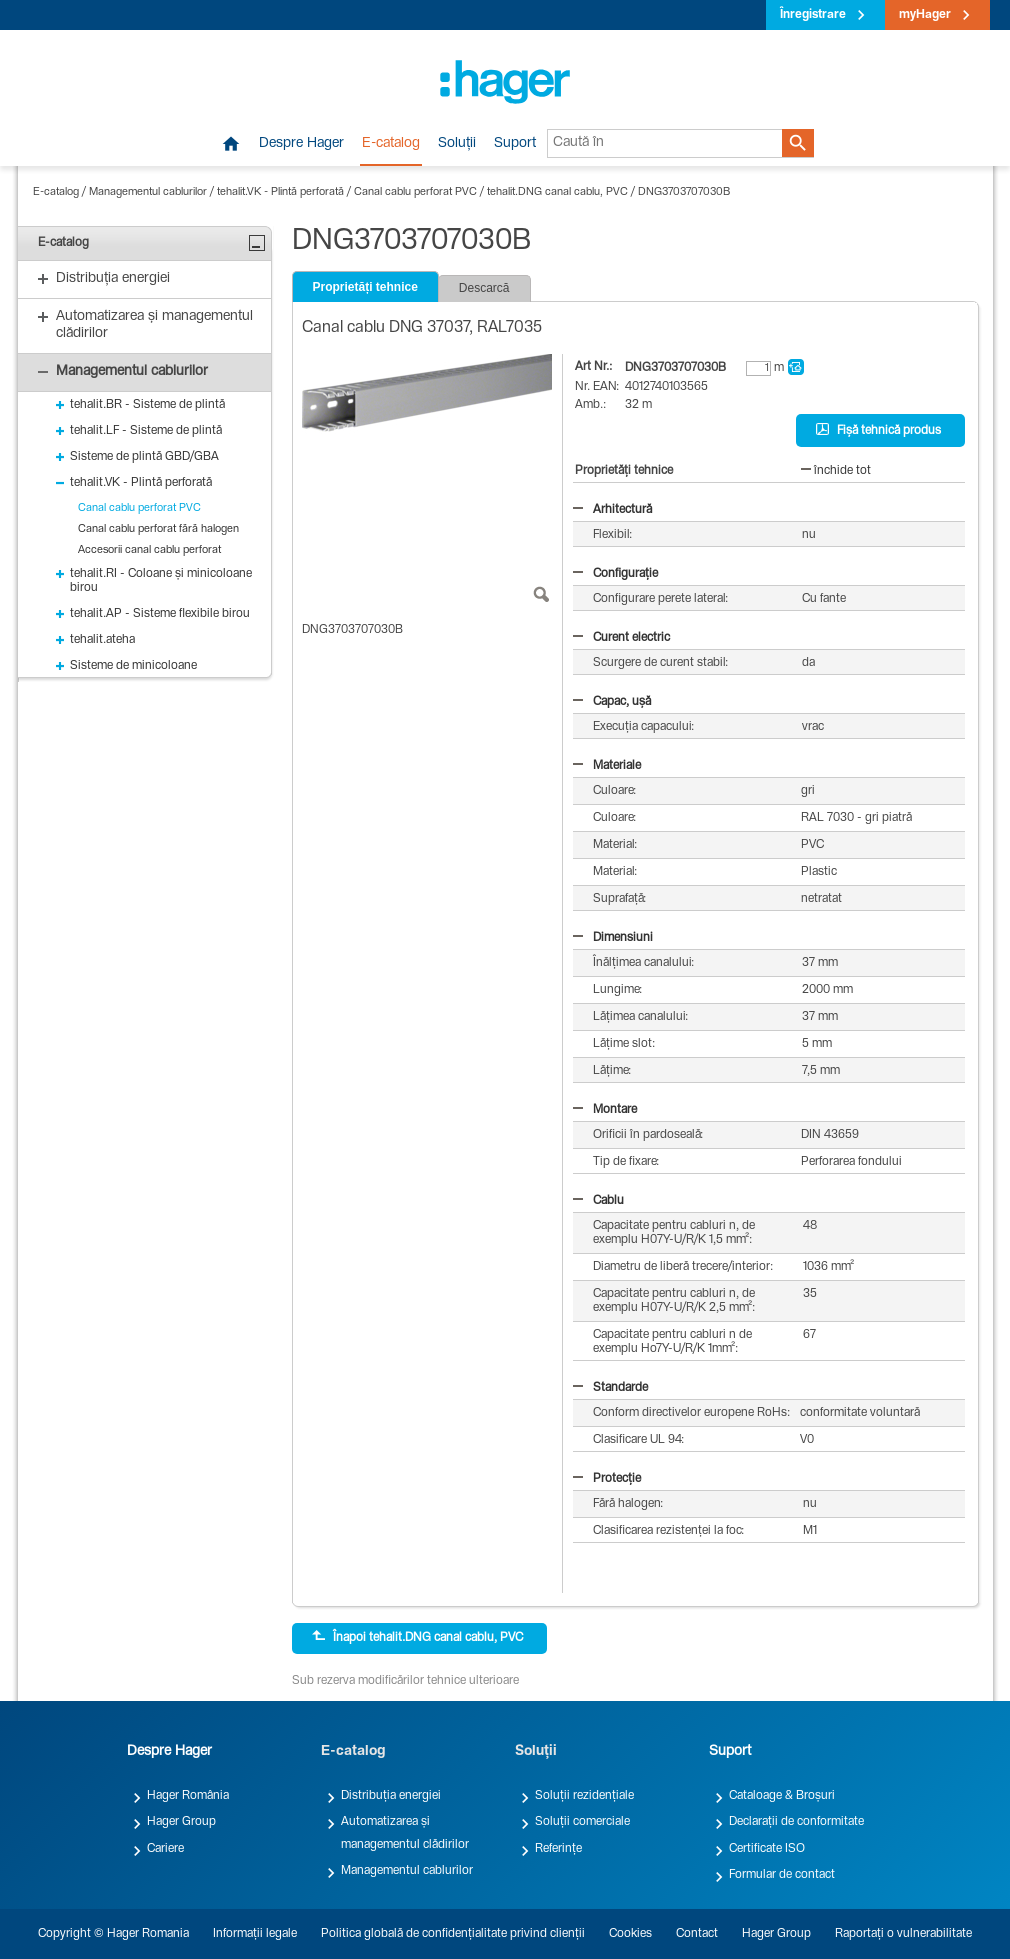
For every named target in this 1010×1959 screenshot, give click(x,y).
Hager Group (181, 1822)
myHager (925, 15)
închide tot (836, 471)
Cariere (165, 1849)
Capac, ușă (612, 702)
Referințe (558, 1849)
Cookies (630, 1934)
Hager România (188, 1796)
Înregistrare (813, 15)
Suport (515, 144)
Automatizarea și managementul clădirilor (405, 1833)
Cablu (598, 1201)
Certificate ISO (767, 1849)
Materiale (607, 766)
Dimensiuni (613, 938)
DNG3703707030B (684, 192)
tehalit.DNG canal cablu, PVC (557, 192)
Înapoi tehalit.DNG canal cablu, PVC (417, 1637)
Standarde (610, 1388)
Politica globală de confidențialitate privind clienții (453, 1934)
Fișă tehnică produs (878, 430)
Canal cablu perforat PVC (415, 192)
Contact (697, 1934)
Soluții (457, 144)
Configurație (615, 574)
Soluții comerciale (582, 1822)
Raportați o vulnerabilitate (903, 1934)
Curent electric (621, 638)
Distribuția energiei (391, 1796)
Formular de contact (782, 1875)
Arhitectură (612, 510)
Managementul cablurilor (148, 192)
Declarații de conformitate (796, 1822)
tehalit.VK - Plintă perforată (280, 192)
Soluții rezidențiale (584, 1796)
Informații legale (255, 1934)
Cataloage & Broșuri (782, 1796)
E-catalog (391, 144)
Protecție (607, 1479)
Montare (605, 1110)
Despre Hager (301, 144)
